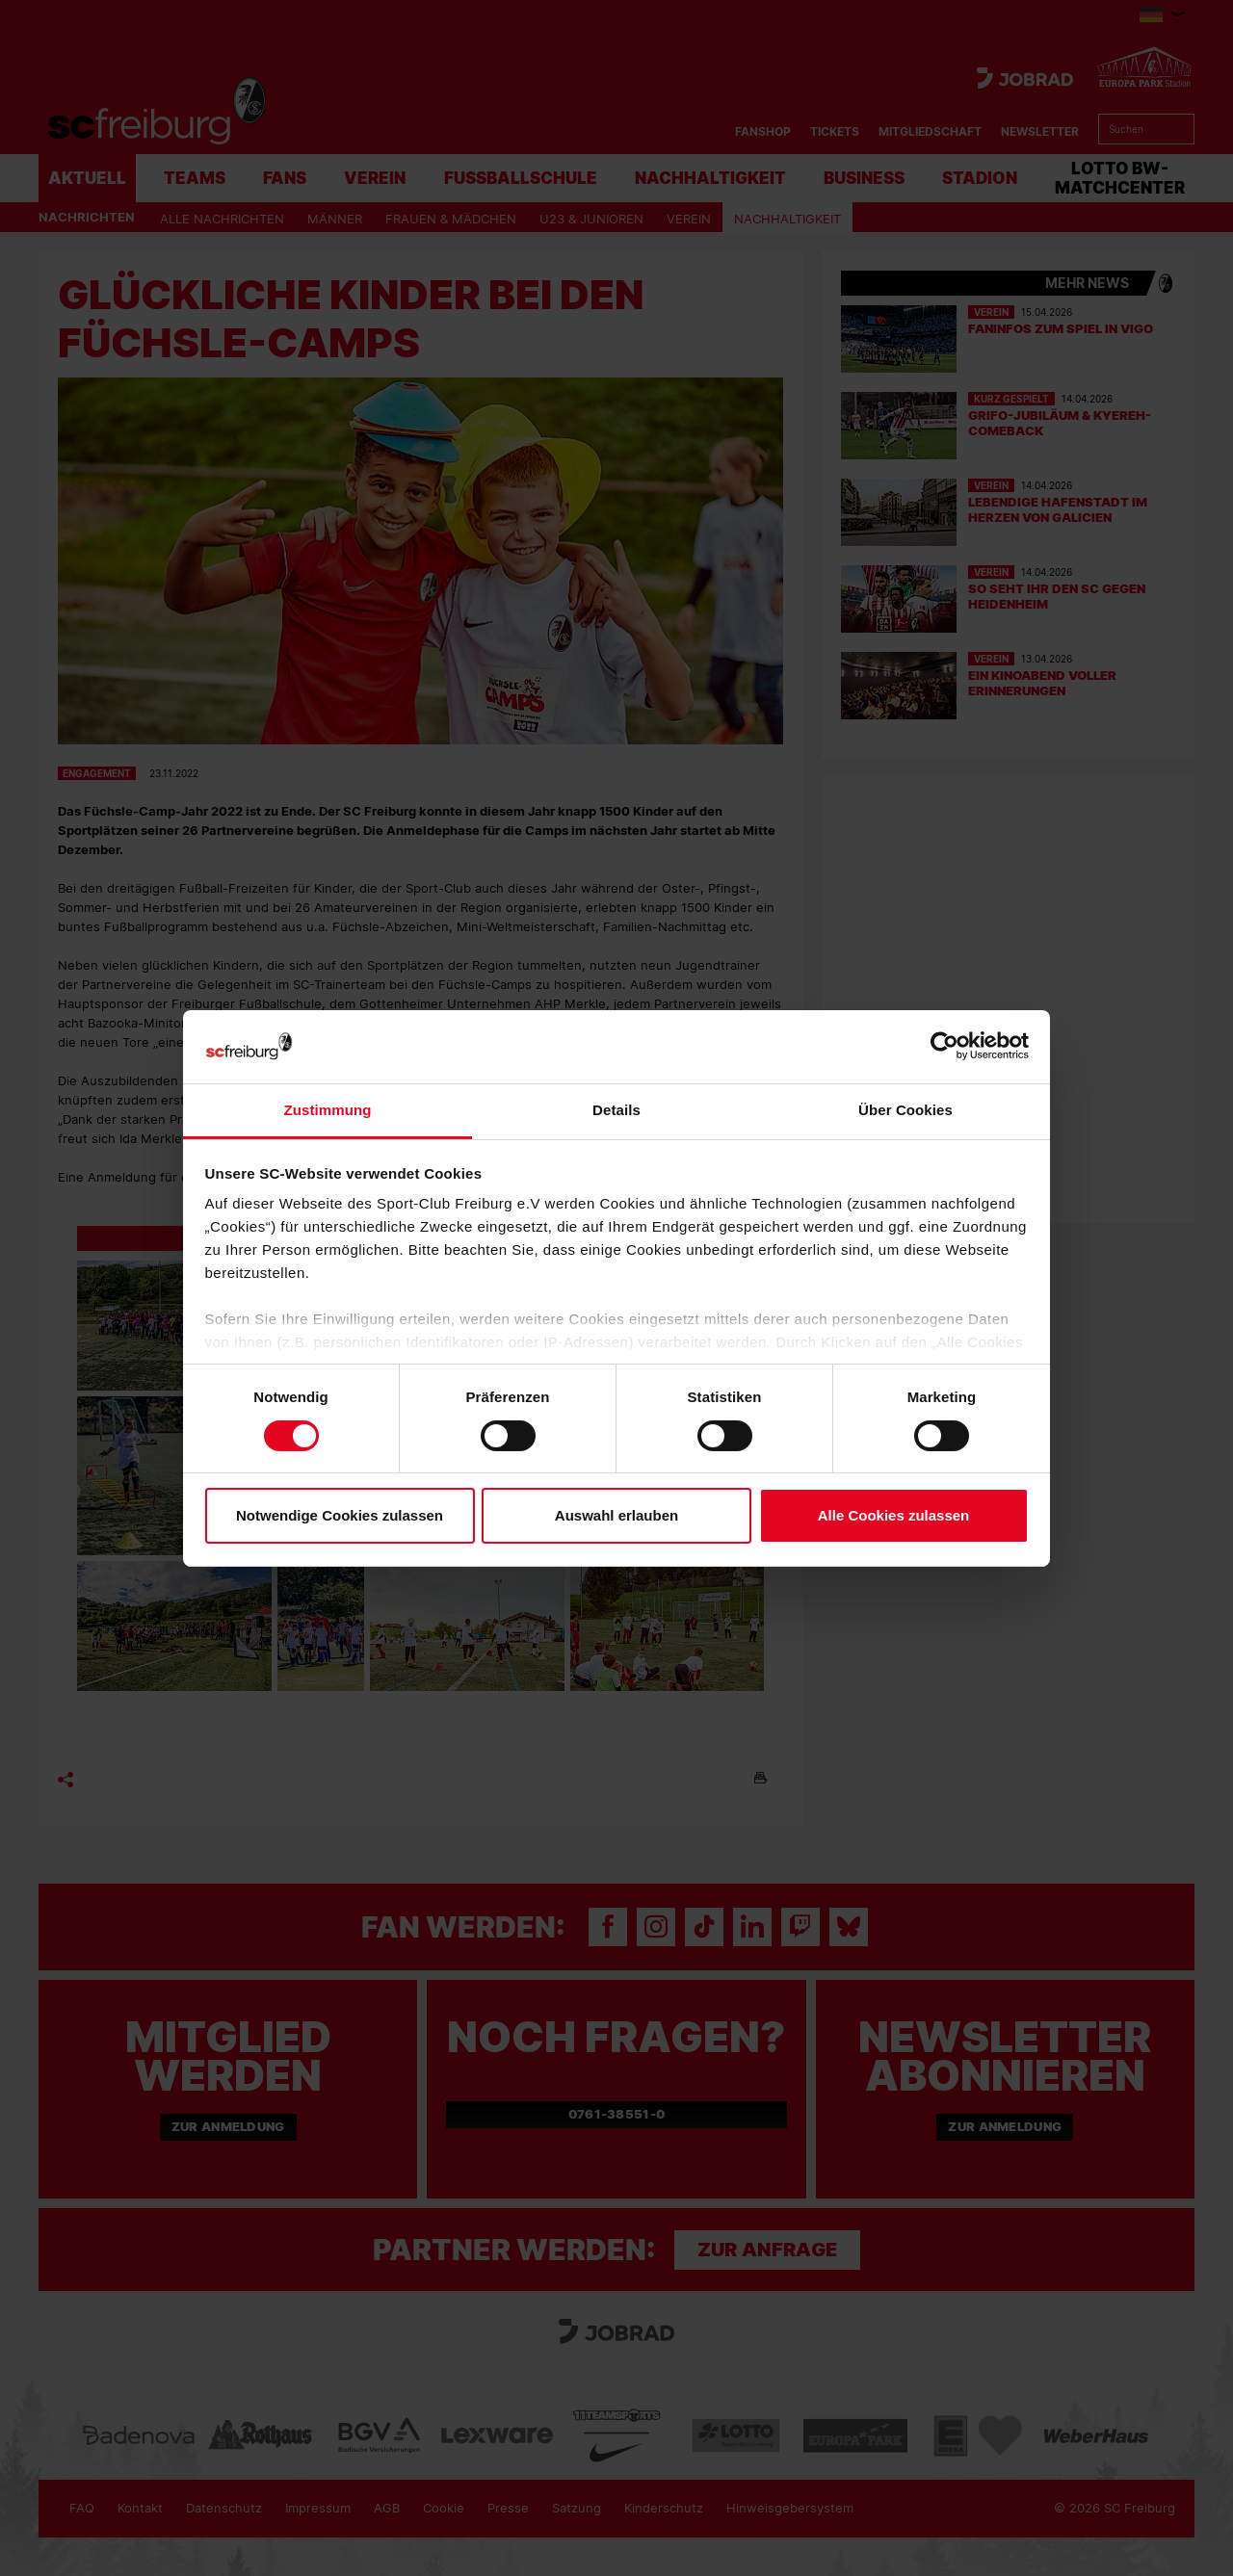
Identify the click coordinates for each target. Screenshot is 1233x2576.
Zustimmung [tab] (328, 1110)
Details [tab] (616, 1110)
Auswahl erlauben (616, 1515)
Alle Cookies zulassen (894, 1515)
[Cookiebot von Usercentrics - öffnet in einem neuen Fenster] (944, 1046)
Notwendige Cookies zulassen (339, 1515)
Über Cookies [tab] (905, 1110)
